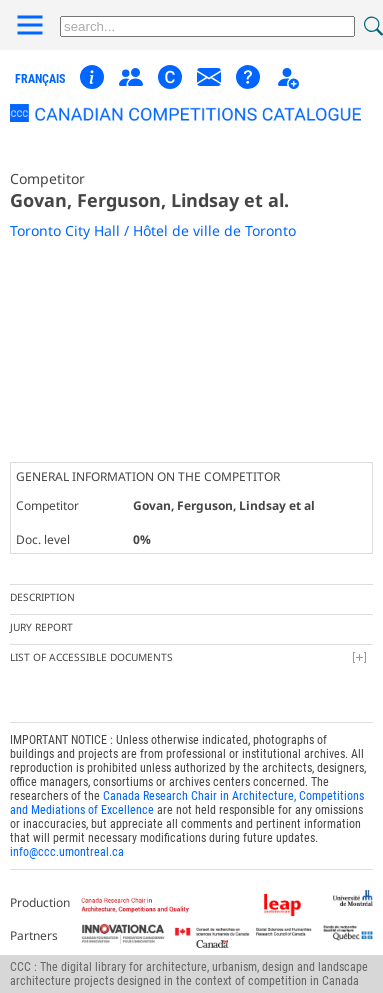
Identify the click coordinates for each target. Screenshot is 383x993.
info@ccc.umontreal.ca (67, 852)
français (40, 79)
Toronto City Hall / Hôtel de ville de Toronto (153, 230)
